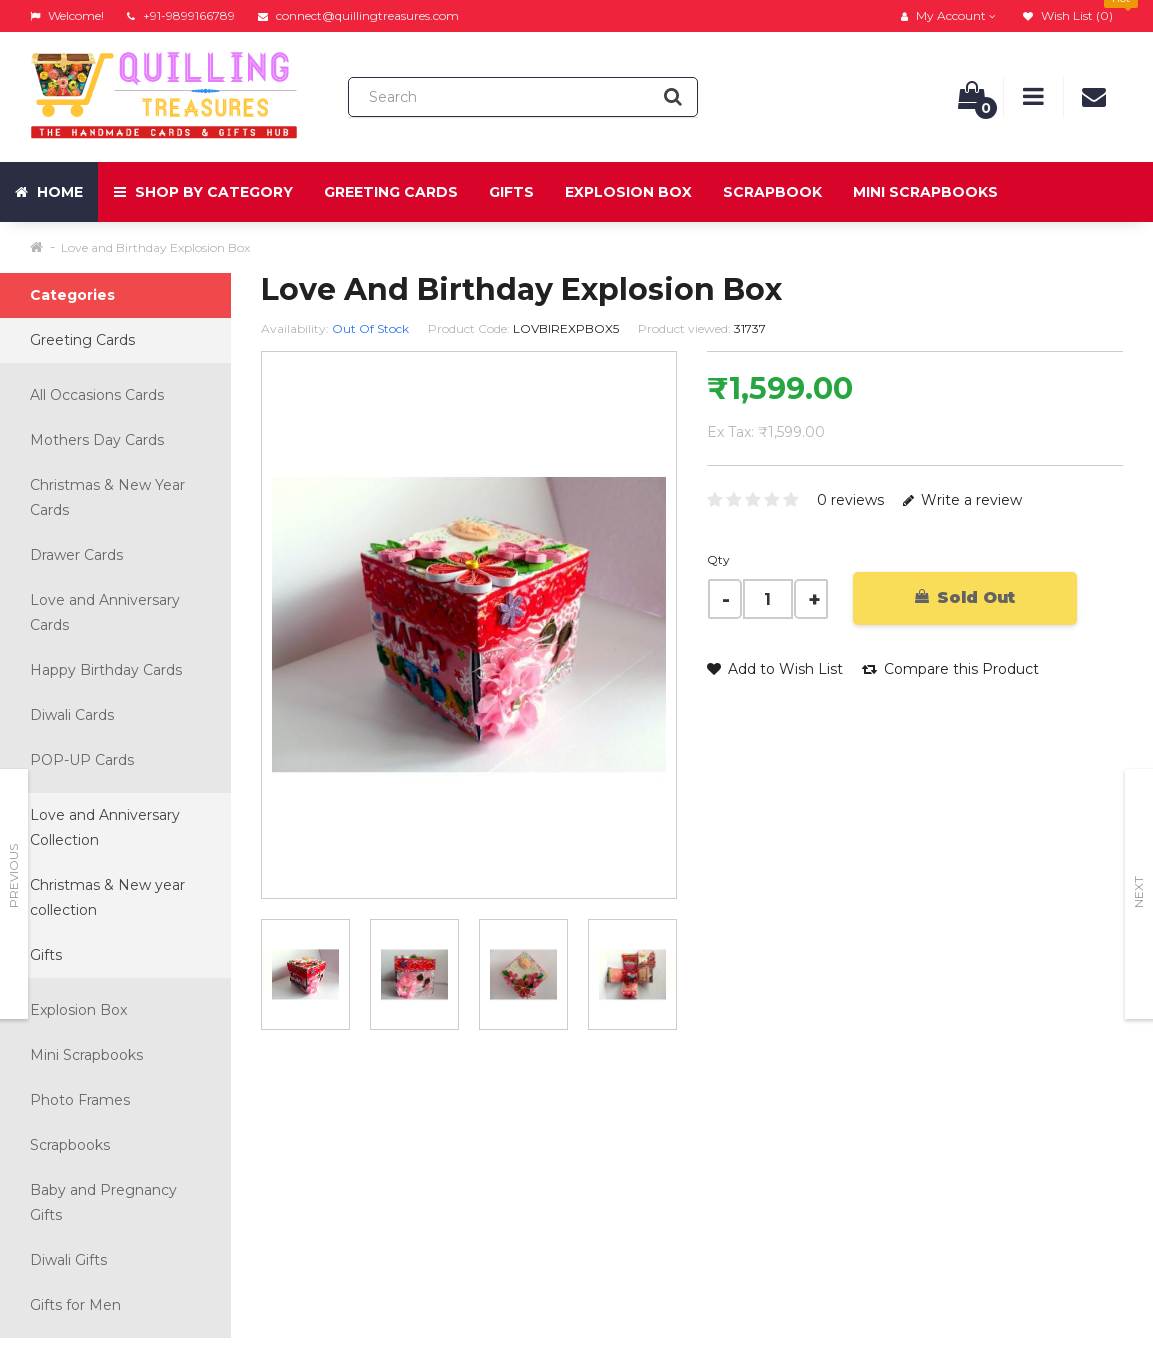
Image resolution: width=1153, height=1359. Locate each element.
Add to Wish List (775, 669)
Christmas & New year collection (107, 897)
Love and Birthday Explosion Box (155, 247)
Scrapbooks (70, 1145)
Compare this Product (950, 669)
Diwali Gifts (68, 1260)
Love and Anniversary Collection (105, 827)
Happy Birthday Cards (106, 670)
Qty (718, 559)
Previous (13, 876)
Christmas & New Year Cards (107, 497)
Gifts (511, 192)
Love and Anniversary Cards (105, 612)
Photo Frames (80, 1100)
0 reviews (850, 500)
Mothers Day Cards (97, 440)
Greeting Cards (391, 192)
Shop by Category (203, 192)
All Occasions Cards (97, 395)
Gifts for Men (75, 1305)
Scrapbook (772, 192)
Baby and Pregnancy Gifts (103, 1202)
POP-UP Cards (82, 760)
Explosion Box (628, 192)
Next (1138, 892)
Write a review (962, 500)
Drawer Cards (76, 555)
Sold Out (965, 597)
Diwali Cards (72, 715)
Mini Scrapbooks (925, 192)
